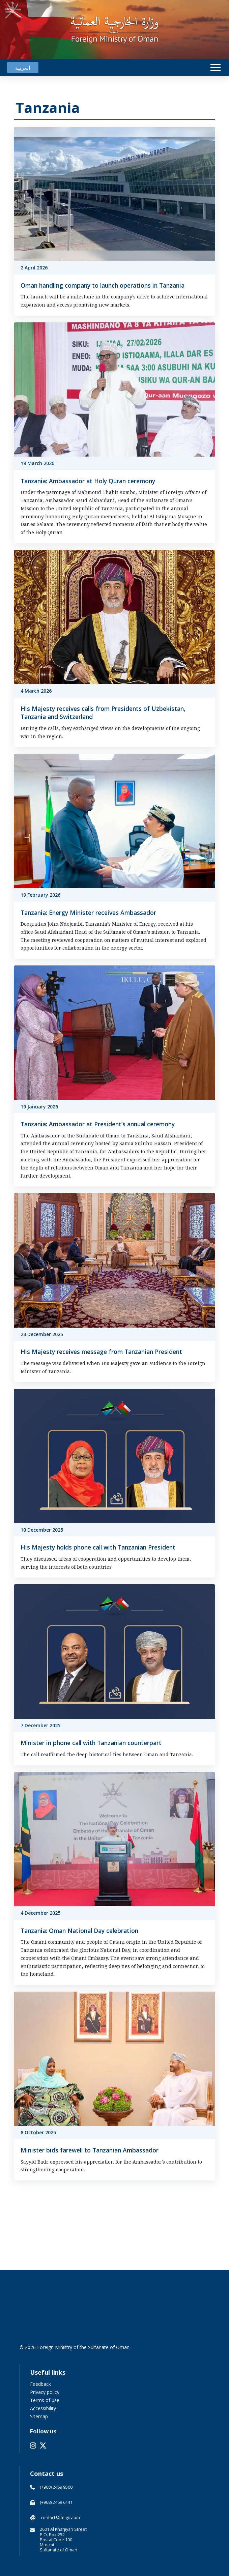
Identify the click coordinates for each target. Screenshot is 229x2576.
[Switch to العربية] (22, 68)
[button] (215, 67)
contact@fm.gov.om (60, 2517)
